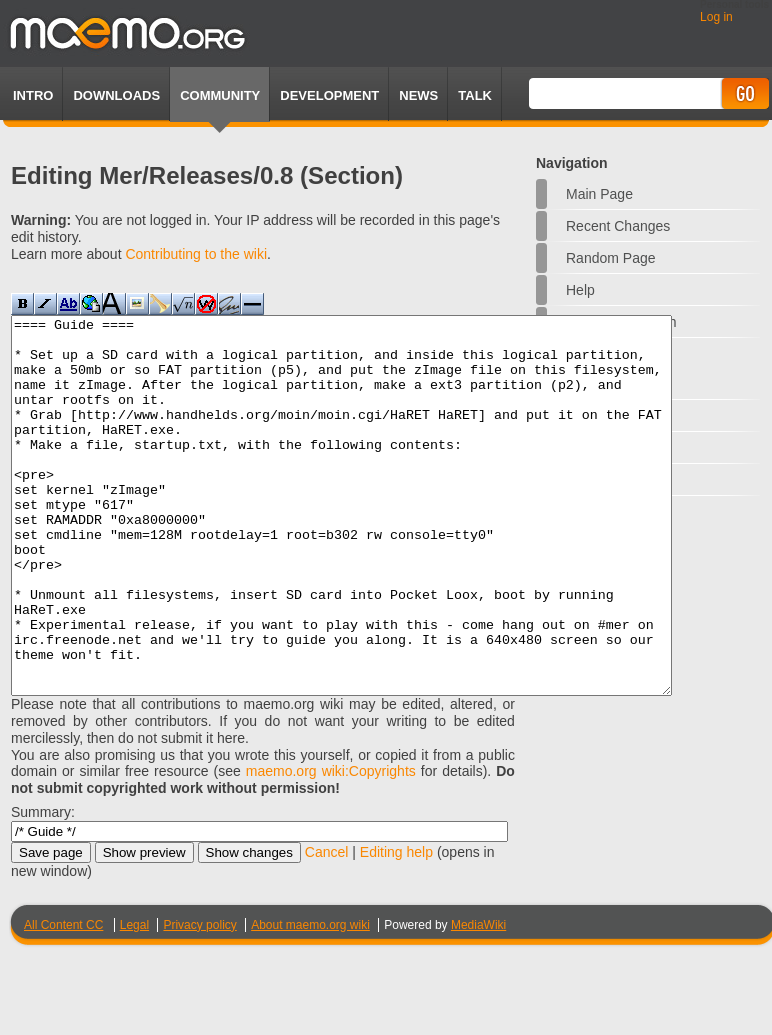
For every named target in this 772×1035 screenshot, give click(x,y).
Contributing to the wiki (196, 254)
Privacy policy (199, 1000)
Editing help (396, 927)
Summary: (43, 887)
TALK (475, 95)
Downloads (116, 95)
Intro (33, 95)
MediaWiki (478, 1000)
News (418, 95)
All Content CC (63, 1000)
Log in (716, 17)
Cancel (327, 927)
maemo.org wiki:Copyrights (331, 846)
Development (329, 95)
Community (220, 95)
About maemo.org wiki (310, 1000)
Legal (134, 1000)
